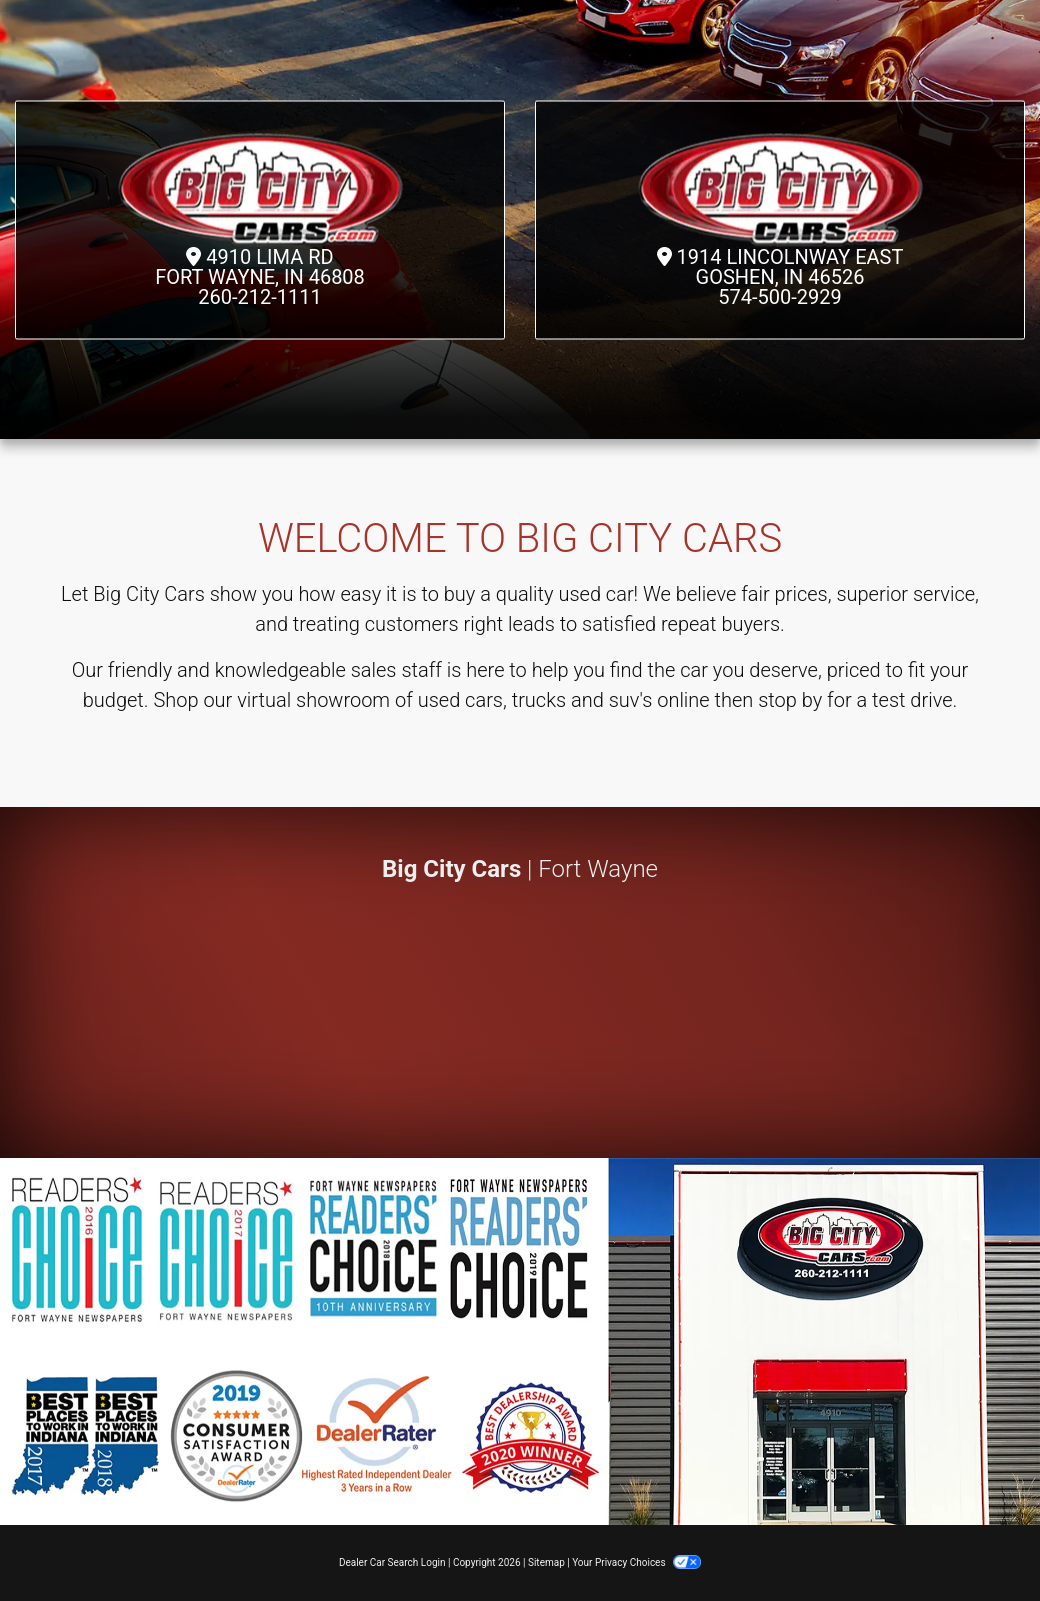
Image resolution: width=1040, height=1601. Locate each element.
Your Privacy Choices (636, 1562)
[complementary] (980, 1541)
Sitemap (546, 1562)
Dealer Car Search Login (392, 1562)
